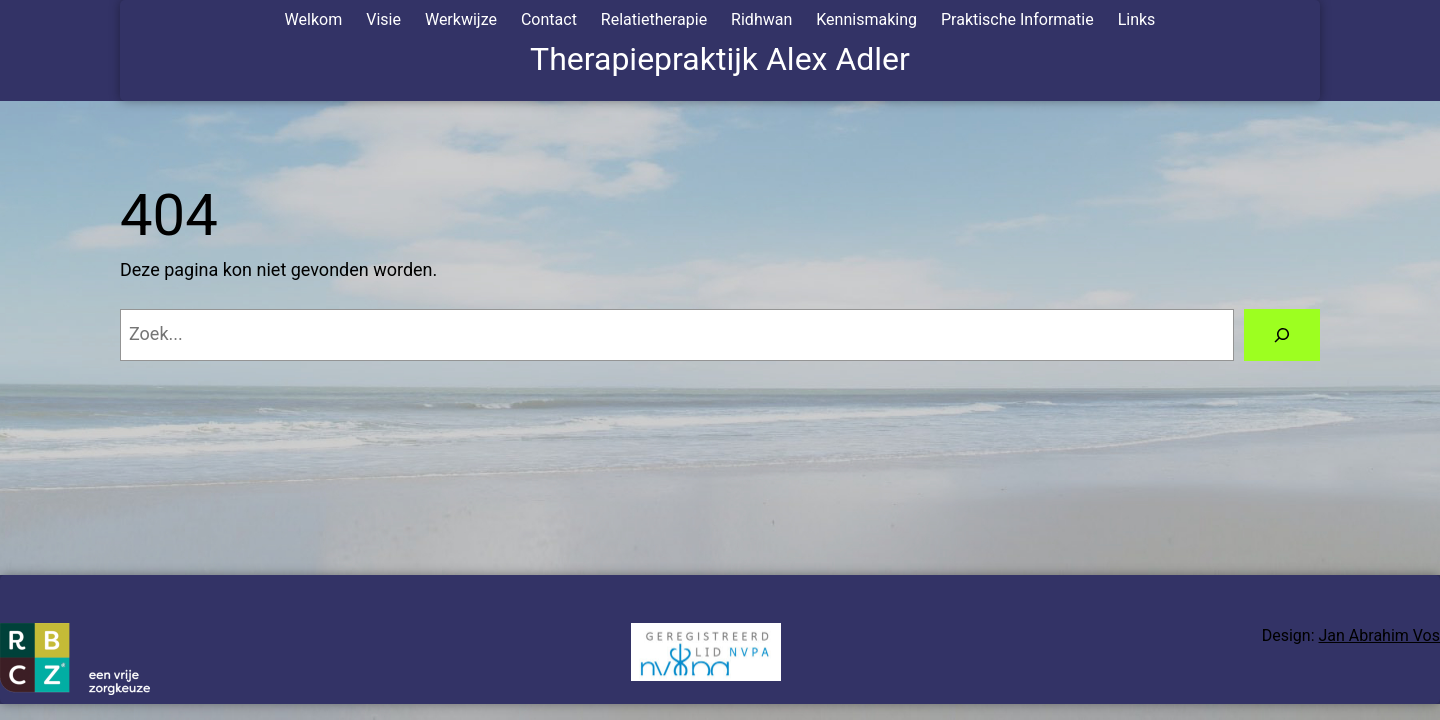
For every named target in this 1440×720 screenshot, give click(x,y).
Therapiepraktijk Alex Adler (720, 59)
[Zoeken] (1282, 335)
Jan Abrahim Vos (1379, 635)
